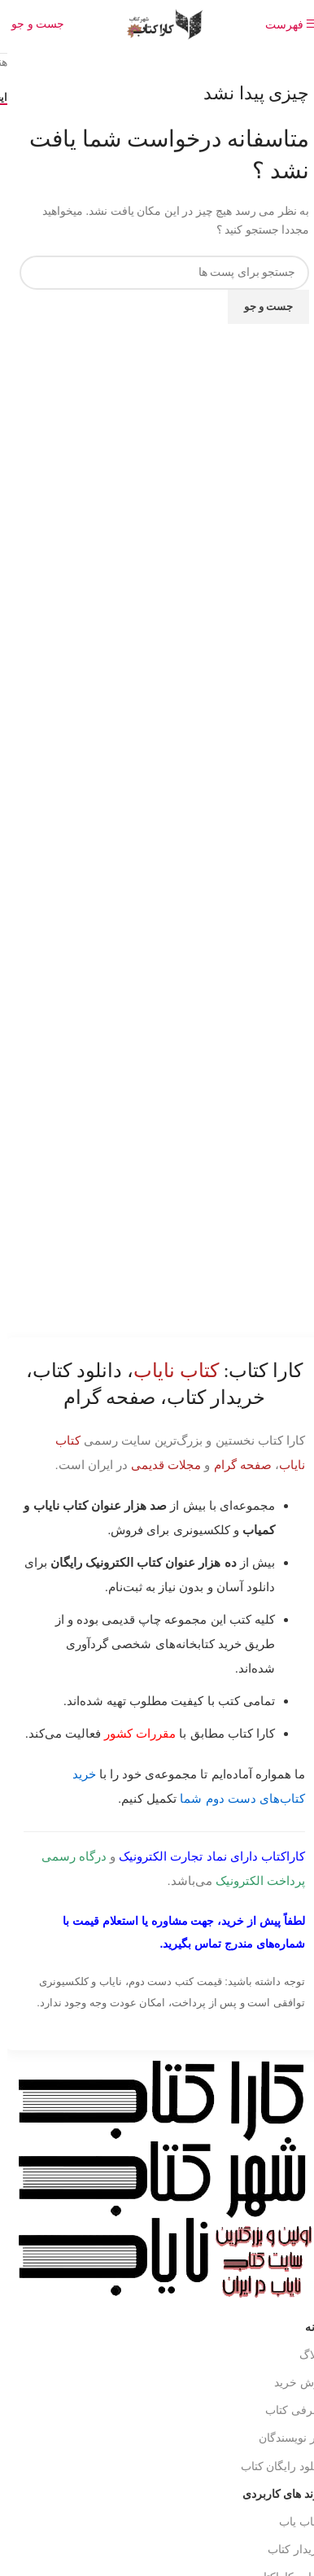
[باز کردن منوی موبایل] (284, 25)
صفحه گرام (235, 1465)
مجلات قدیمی (159, 1465)
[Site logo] (157, 23)
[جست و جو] (30, 24)
